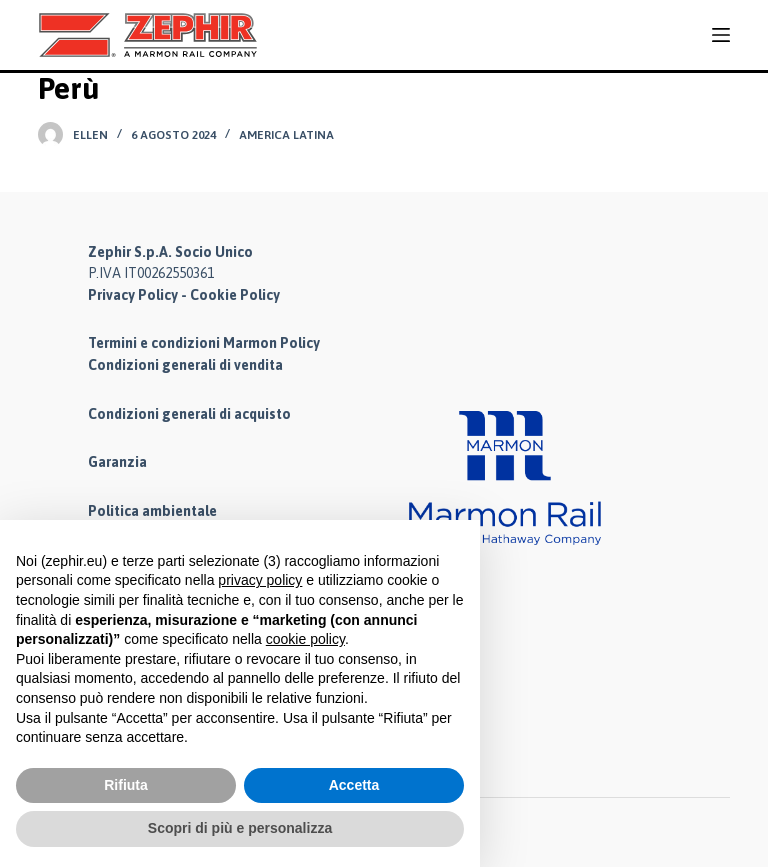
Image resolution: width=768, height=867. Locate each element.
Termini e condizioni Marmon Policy (204, 343)
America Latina (286, 135)
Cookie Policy (235, 294)
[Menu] (721, 35)
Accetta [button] (354, 785)
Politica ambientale (152, 512)
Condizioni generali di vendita (185, 365)
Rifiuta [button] (126, 785)
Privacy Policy (133, 294)
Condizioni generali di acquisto (189, 414)
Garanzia (117, 463)
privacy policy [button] (260, 580)
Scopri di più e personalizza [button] (240, 828)
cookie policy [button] (305, 639)
